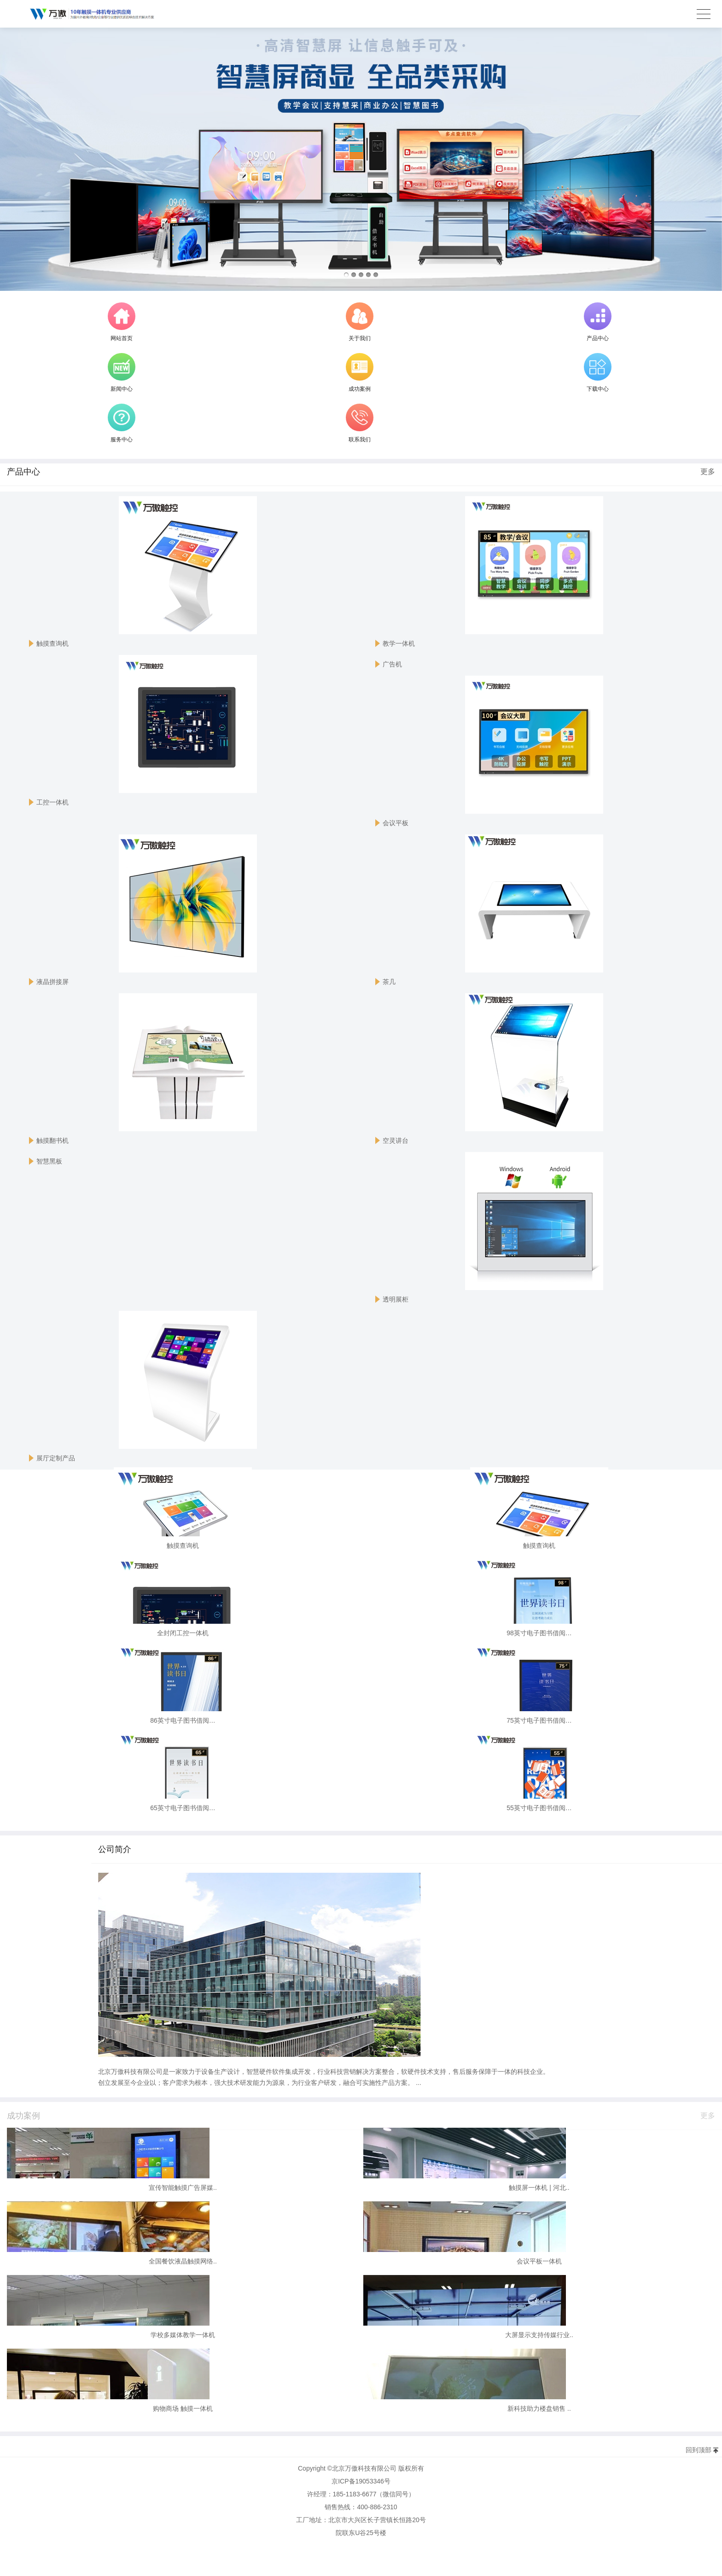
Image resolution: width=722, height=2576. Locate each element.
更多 (707, 477)
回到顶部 (698, 2450)
